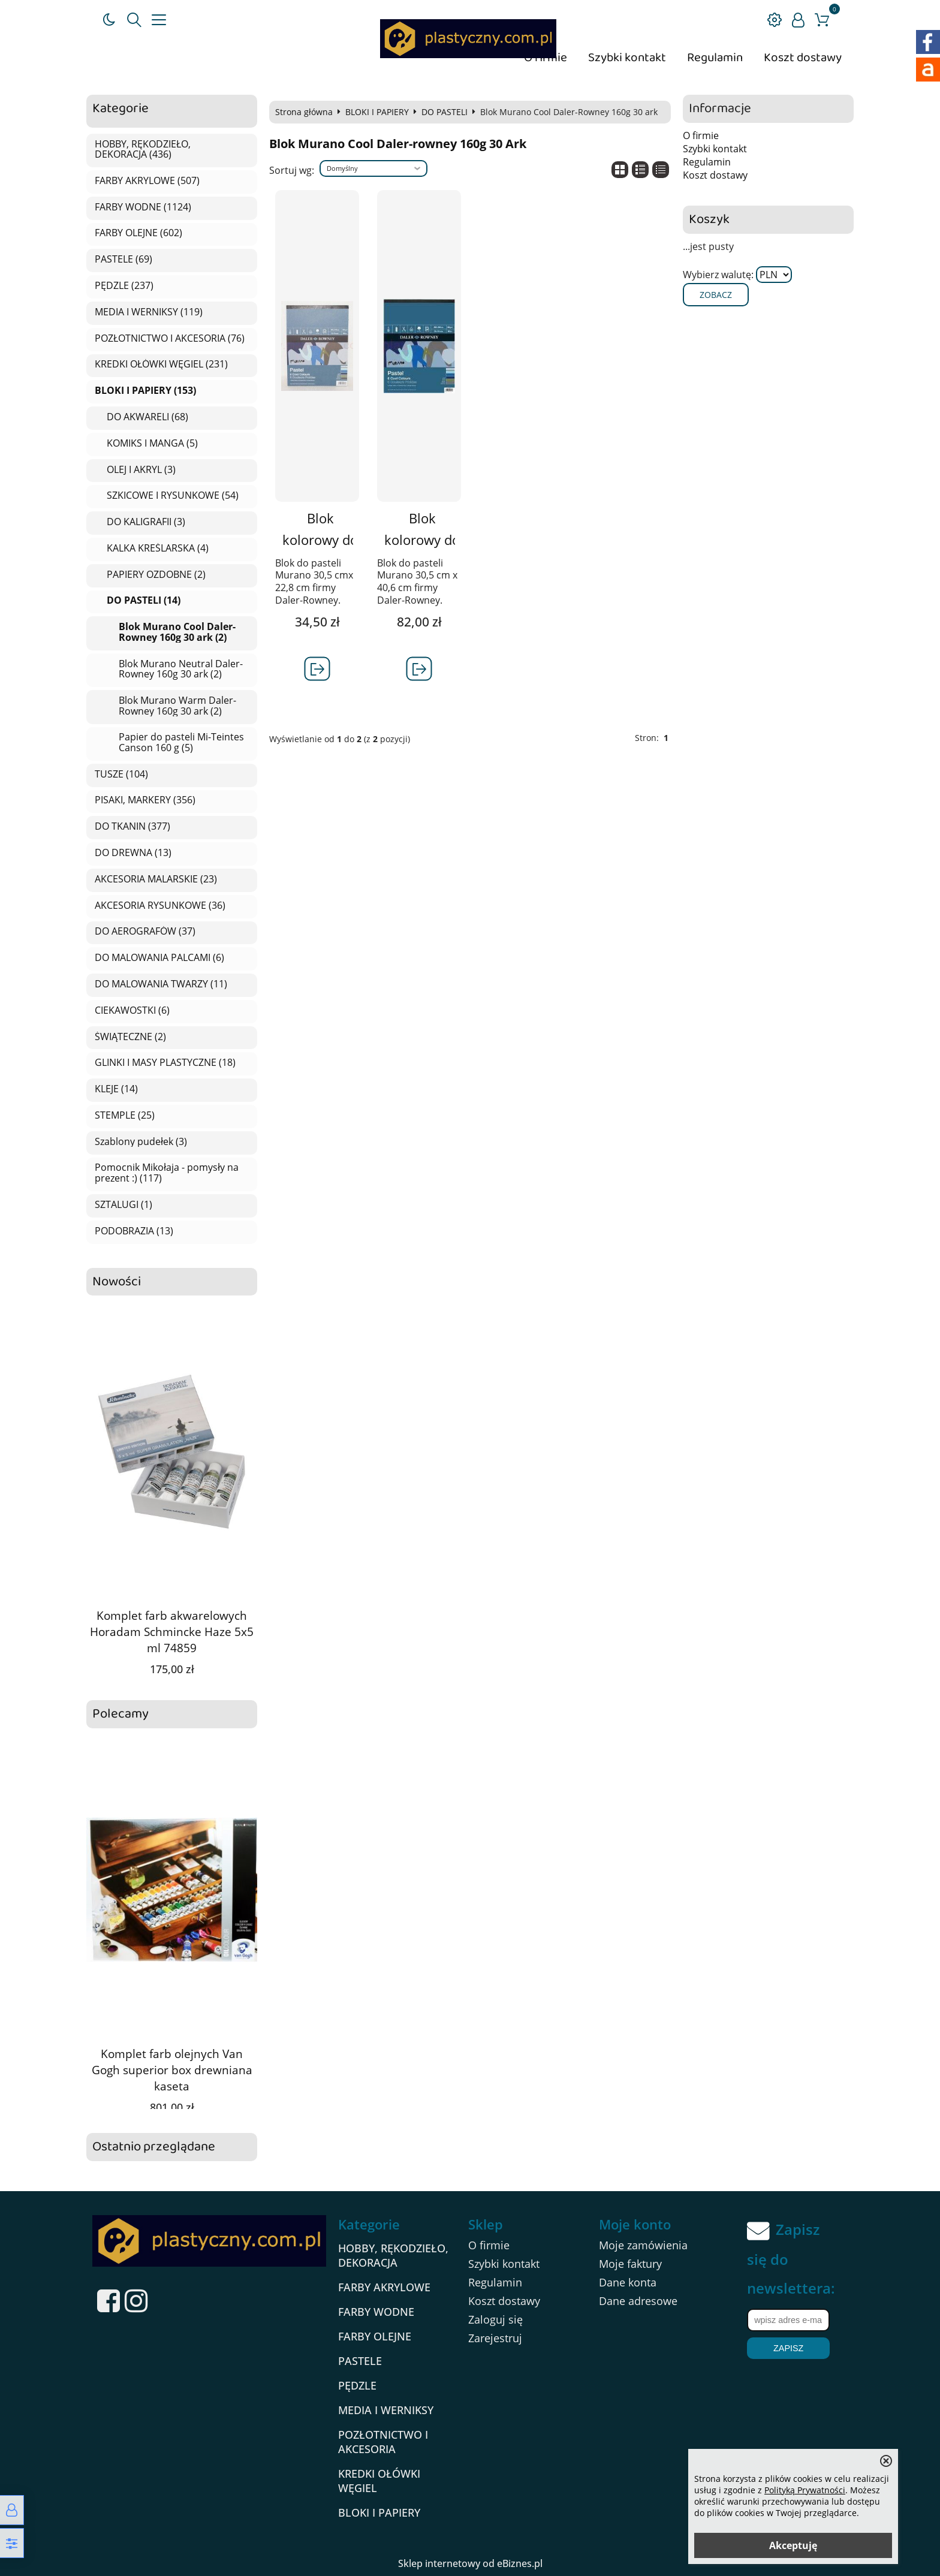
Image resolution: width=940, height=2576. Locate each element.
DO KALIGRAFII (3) (146, 522)
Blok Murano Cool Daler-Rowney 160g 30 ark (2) (177, 632)
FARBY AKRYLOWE (384, 2287)
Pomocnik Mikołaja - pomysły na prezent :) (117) (167, 1172)
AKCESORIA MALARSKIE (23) (156, 879)
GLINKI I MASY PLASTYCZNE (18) (165, 1062)
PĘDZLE (357, 2385)
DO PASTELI (444, 112)
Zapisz (788, 2348)
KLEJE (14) (116, 1089)
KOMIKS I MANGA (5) (152, 443)
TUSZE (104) (121, 774)
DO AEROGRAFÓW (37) (145, 931)
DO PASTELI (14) (143, 600)
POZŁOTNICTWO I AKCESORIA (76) (170, 338)
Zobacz (716, 294)
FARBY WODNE (376, 2311)
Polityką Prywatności (804, 2490)
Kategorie (120, 109)
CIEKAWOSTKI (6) (132, 1010)
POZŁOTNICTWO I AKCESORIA (383, 2441)
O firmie (701, 135)
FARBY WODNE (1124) (143, 207)
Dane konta (627, 2282)
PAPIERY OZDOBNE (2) (156, 575)
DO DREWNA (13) (133, 853)
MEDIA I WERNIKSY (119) (149, 312)
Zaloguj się (495, 2319)
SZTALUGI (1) (123, 1205)
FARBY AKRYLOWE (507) (147, 181)
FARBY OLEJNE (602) (138, 233)
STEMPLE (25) (125, 1115)
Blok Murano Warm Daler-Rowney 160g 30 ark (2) (177, 705)
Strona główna (304, 112)
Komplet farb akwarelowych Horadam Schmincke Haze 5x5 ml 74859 (172, 1631)
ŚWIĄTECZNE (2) (130, 1037)
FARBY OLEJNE (374, 2336)
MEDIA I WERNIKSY (385, 2410)
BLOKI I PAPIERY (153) (145, 390)
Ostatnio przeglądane (153, 2147)
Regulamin (715, 58)
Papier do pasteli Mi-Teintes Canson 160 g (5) (181, 742)
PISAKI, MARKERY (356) (145, 800)
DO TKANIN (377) (132, 826)
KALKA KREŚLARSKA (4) (158, 548)
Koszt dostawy (803, 58)
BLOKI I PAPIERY (377, 112)
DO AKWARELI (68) (147, 417)
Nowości (116, 1282)
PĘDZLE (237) (124, 286)
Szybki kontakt (627, 58)
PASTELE (360, 2361)
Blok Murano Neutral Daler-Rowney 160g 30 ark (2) (181, 669)
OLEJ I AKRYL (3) (141, 470)
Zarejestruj (495, 2338)
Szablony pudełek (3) (141, 1142)
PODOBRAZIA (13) (134, 1231)
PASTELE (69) (123, 259)
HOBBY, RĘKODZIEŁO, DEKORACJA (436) (143, 149)
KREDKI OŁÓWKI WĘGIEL (379, 2480)
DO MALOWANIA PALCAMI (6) (159, 958)
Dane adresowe (638, 2301)
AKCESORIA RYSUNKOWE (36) (160, 905)
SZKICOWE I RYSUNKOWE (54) (173, 495)
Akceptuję (793, 2545)
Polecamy (120, 1714)
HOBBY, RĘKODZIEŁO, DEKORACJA (393, 2255)
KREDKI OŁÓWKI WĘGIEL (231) (161, 364)
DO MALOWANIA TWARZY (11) (161, 984)
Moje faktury (630, 2263)
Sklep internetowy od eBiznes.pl (470, 2563)
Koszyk (709, 220)
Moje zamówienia (643, 2245)
